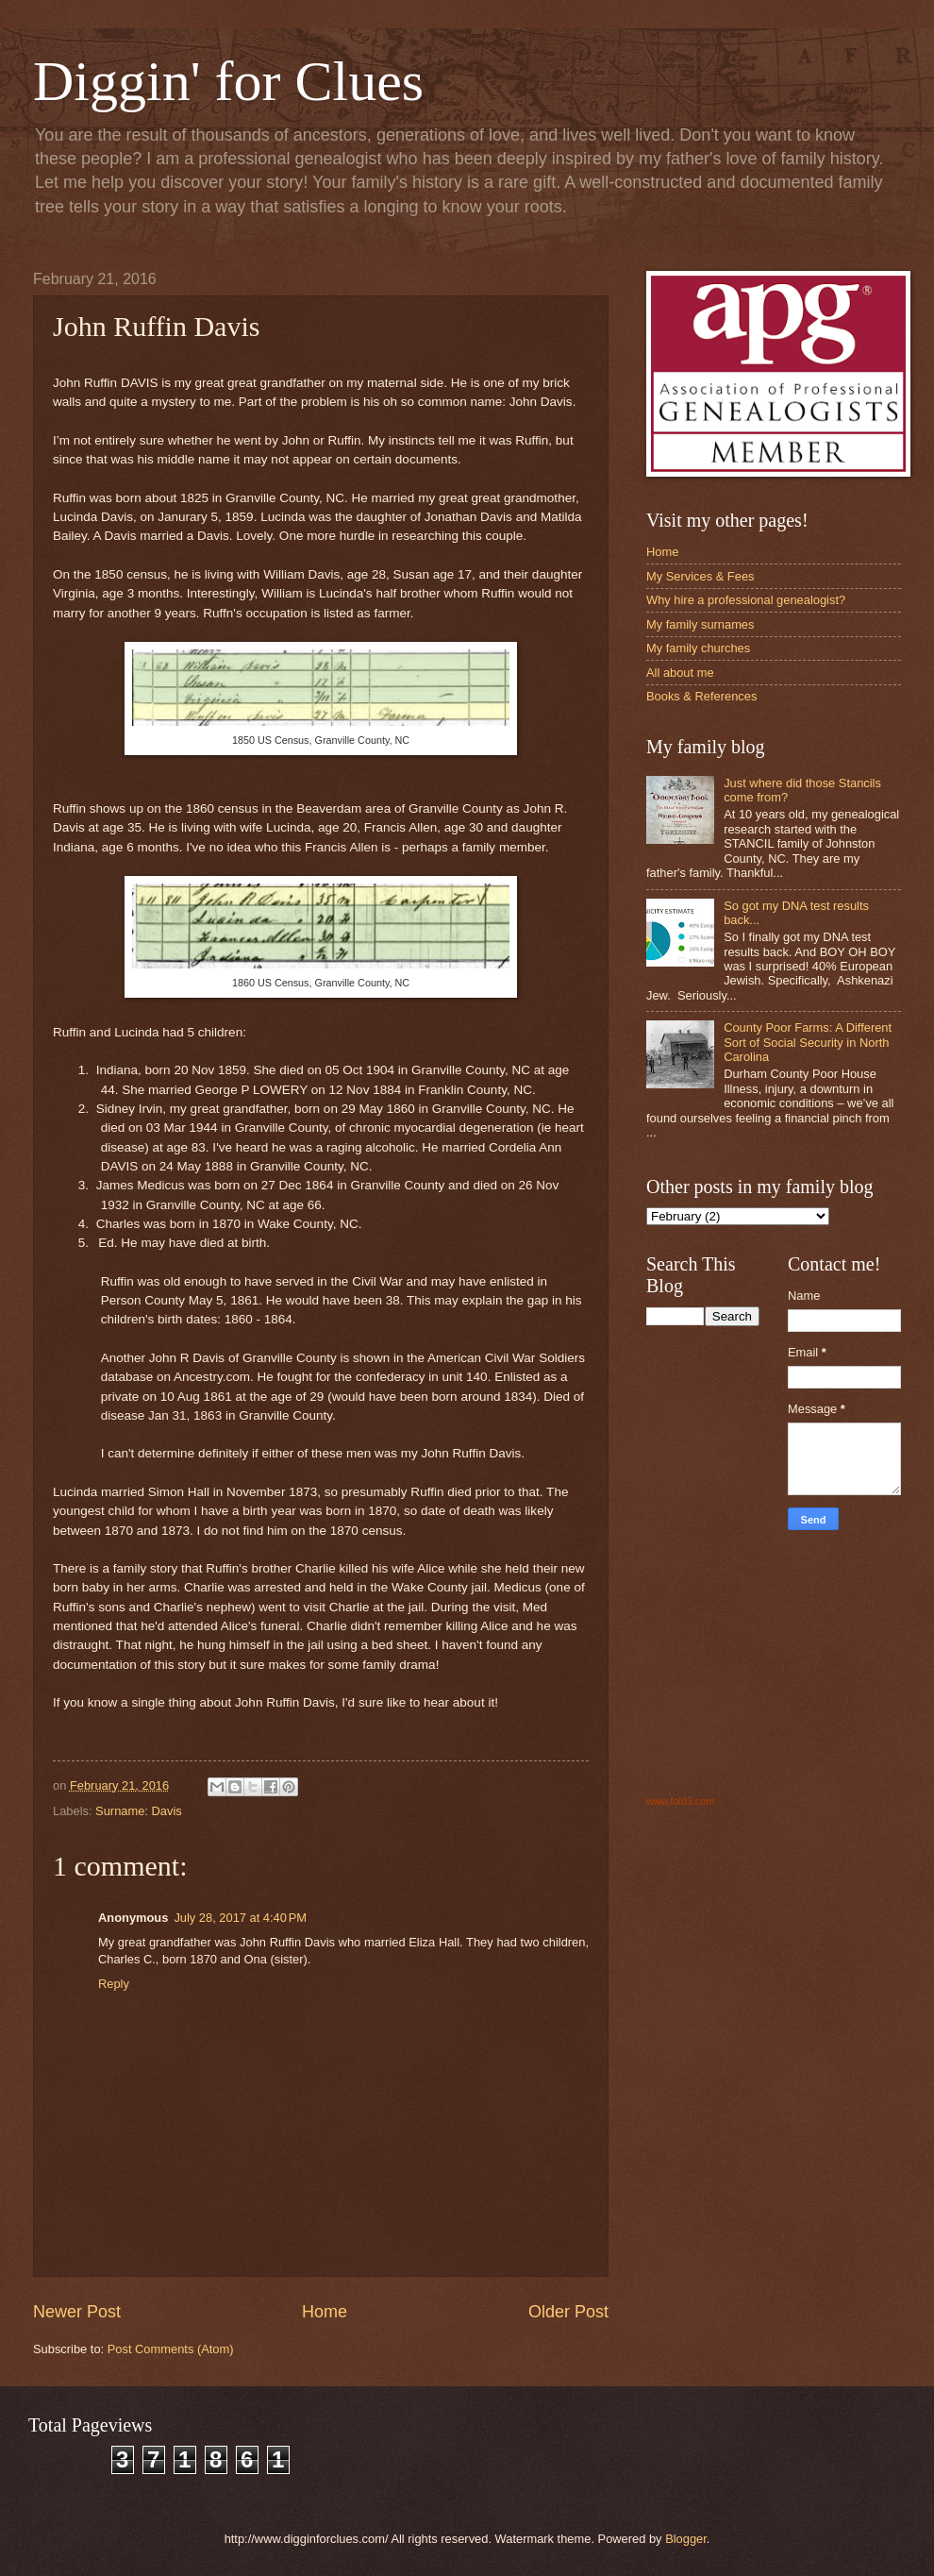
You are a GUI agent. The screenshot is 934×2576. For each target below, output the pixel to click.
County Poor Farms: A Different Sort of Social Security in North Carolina (808, 1042)
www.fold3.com (680, 1801)
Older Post (568, 2311)
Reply (113, 1984)
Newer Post (77, 2311)
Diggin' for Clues (228, 81)
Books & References (701, 696)
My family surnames (700, 624)
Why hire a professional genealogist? (745, 600)
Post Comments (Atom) (171, 2349)
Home (324, 2311)
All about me (680, 672)
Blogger (686, 2539)
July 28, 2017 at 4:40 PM (240, 1918)
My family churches (698, 648)
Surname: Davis (138, 1811)
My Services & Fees (700, 576)
